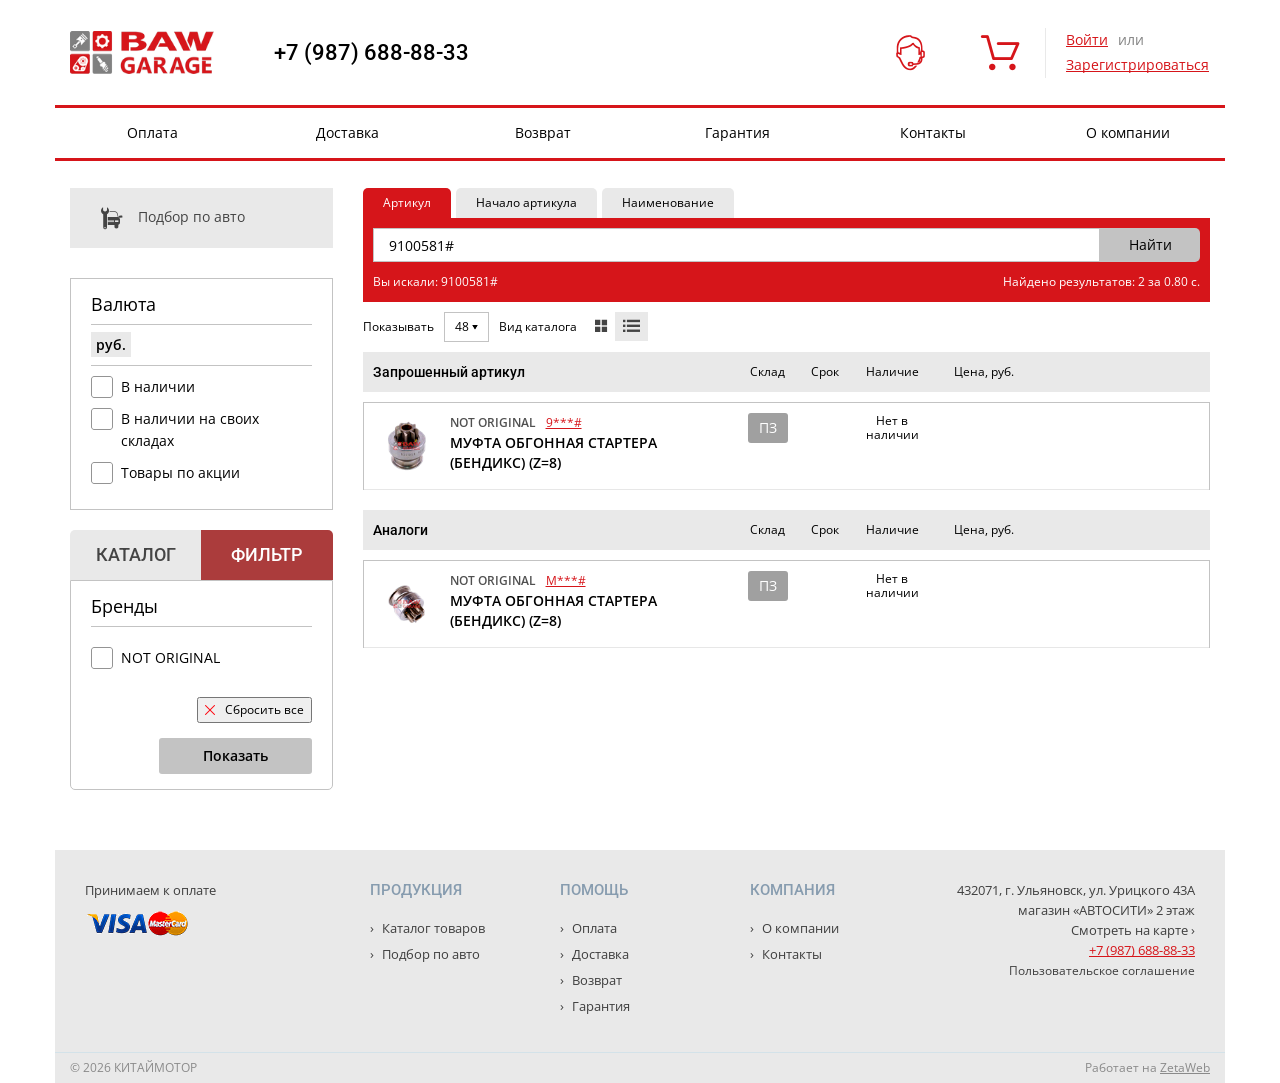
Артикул (407, 202)
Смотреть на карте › (1133, 930)
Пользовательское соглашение (1102, 970)
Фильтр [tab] (266, 554)
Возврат (543, 132)
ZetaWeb (1185, 1067)
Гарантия (737, 132)
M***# (566, 580)
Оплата (152, 132)
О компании (1128, 132)
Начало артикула (526, 202)
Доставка (347, 132)
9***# (564, 422)
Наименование (668, 202)
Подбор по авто (157, 218)
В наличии (158, 386)
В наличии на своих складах (190, 429)
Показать (235, 755)
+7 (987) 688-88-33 (371, 53)
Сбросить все (254, 709)
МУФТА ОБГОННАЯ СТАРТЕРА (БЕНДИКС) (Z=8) (553, 452)
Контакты (933, 132)
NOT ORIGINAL (170, 657)
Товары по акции (180, 472)
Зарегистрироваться (1137, 64)
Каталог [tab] (136, 554)
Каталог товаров (432, 928)
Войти (1087, 39)
